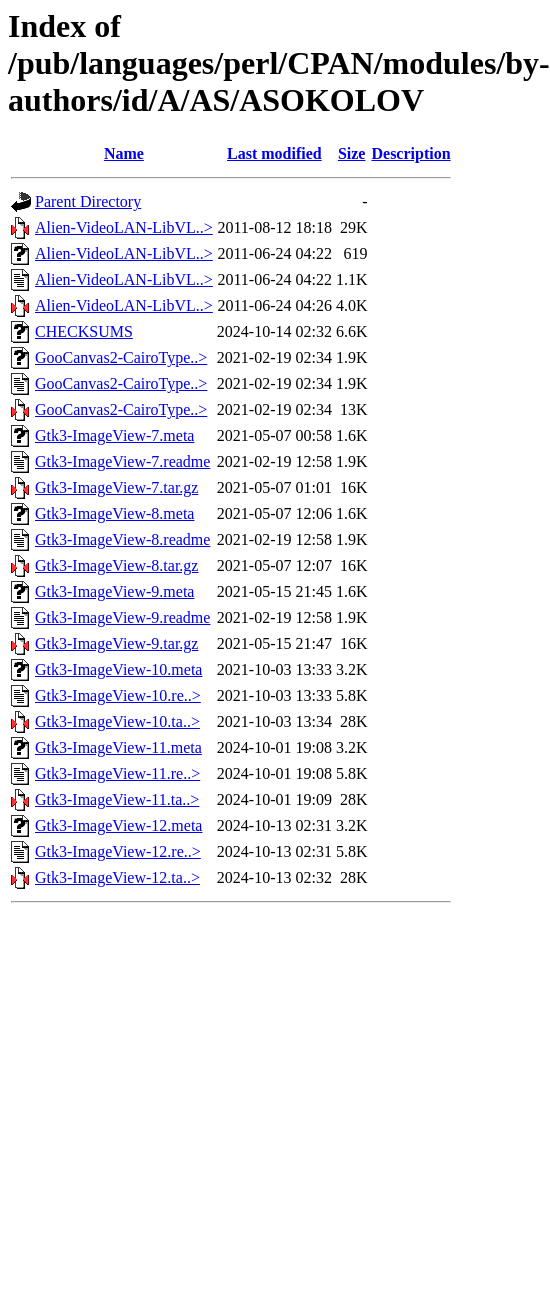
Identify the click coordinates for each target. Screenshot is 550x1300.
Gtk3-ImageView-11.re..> (117, 773)
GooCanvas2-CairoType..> (121, 357)
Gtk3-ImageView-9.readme (122, 617)
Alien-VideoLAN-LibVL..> (124, 227)
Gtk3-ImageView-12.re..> (118, 851)
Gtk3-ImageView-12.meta (118, 825)
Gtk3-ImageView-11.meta (118, 747)
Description (410, 153)
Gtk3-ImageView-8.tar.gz (116, 565)
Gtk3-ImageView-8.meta (114, 513)
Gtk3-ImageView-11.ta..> (117, 799)
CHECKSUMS (84, 331)
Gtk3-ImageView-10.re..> (118, 695)
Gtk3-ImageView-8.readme (122, 539)
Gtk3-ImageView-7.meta (114, 435)
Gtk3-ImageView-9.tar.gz (116, 643)
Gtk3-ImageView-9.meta (114, 591)
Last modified (274, 153)
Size (352, 153)
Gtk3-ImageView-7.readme (122, 461)
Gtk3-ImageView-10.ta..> (117, 721)
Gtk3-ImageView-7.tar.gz (116, 487)
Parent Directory (88, 201)
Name (124, 153)
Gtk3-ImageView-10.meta (118, 669)
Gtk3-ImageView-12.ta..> (117, 877)
